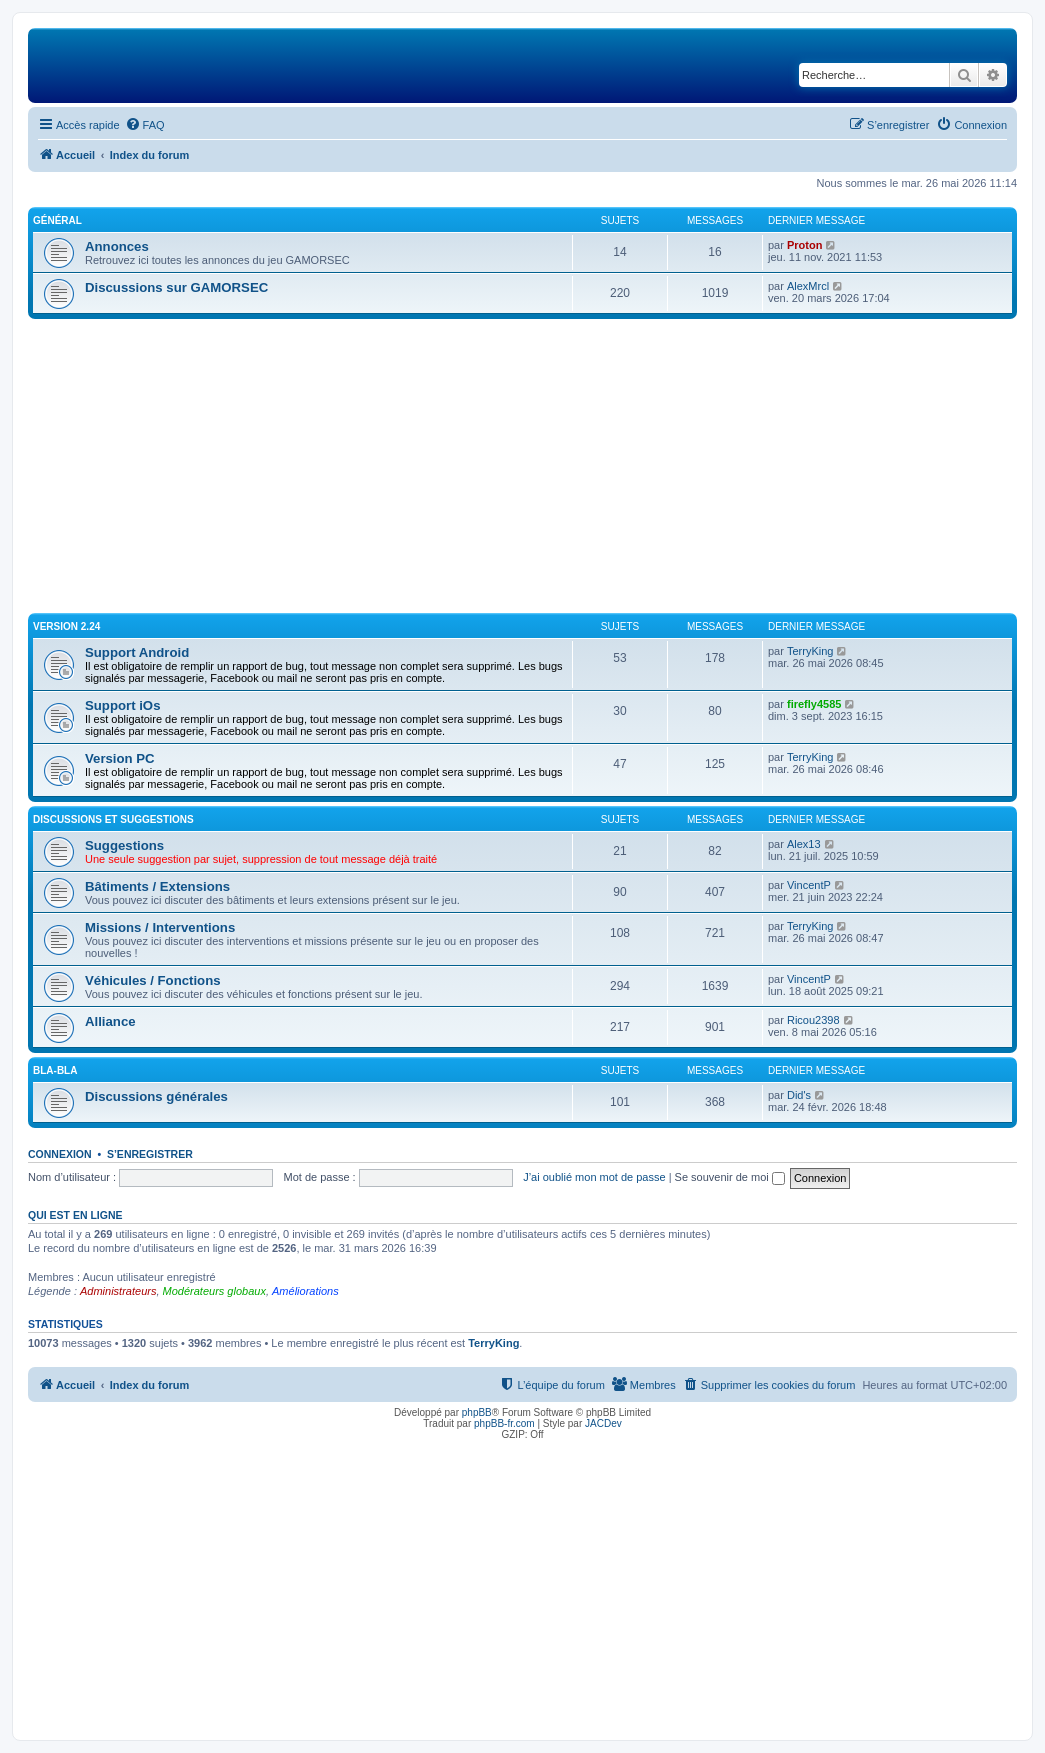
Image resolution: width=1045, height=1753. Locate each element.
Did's (799, 1095)
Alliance (110, 1021)
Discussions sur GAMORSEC (176, 287)
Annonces (117, 246)
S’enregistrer (150, 1154)
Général (57, 220)
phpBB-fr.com (504, 1423)
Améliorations (305, 1291)
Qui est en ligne (75, 1215)
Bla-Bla (55, 1070)
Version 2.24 (66, 626)
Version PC (120, 758)
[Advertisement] (522, 469)
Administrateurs (118, 1291)
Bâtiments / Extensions (157, 886)
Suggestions (124, 845)
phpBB (477, 1412)
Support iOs (122, 705)
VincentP (809, 885)
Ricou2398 (813, 1020)
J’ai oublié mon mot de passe (594, 1177)
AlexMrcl (808, 286)
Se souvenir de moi (730, 1177)
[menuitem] (145, 125)
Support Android (137, 652)
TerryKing (810, 651)
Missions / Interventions (160, 927)
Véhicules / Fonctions (153, 980)
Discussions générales (156, 1096)
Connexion (60, 1154)
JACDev (603, 1423)
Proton (804, 245)
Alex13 (804, 844)
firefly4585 (814, 704)
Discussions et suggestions (113, 819)
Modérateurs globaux (214, 1291)
